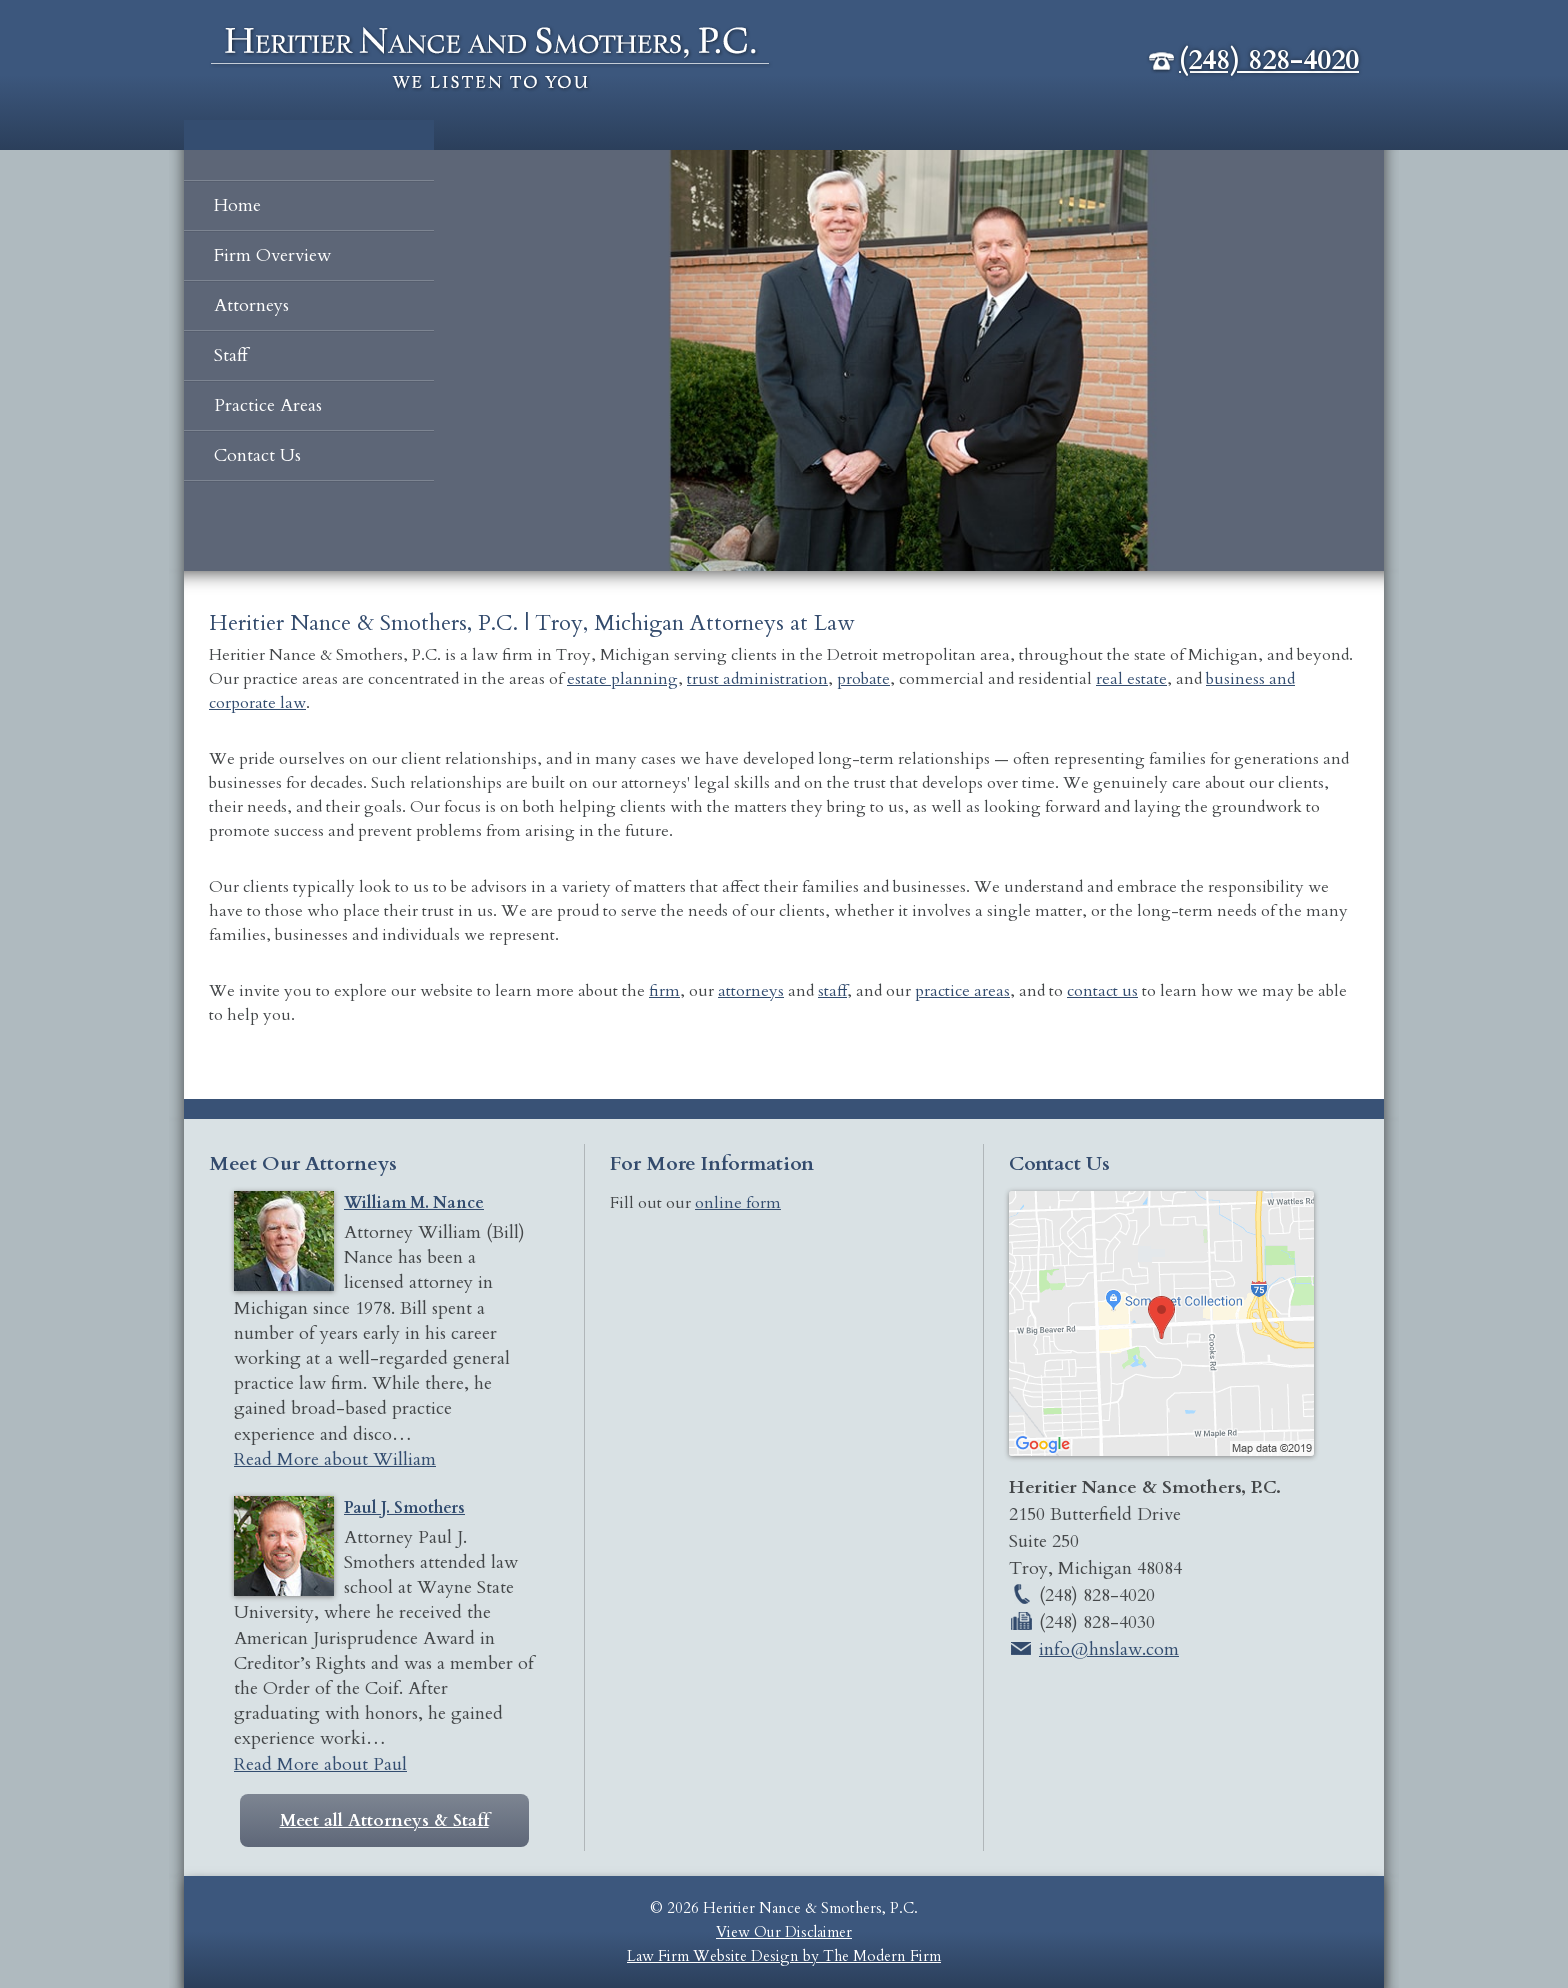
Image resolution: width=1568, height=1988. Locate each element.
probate (863, 679)
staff (832, 991)
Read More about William (335, 1459)
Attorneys (251, 305)
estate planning (622, 679)
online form (738, 1203)
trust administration (757, 679)
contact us (1102, 991)
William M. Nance (414, 1203)
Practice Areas (268, 405)
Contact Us (257, 455)
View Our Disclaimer (784, 1932)
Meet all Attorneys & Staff (384, 1820)
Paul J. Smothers (404, 1508)
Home (237, 205)
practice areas (962, 991)
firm (664, 991)
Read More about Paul (320, 1764)
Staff (231, 355)
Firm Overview (272, 255)
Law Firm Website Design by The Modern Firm (784, 1956)
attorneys (751, 991)
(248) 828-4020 (1269, 60)
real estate (1131, 679)
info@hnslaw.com (1109, 1649)
